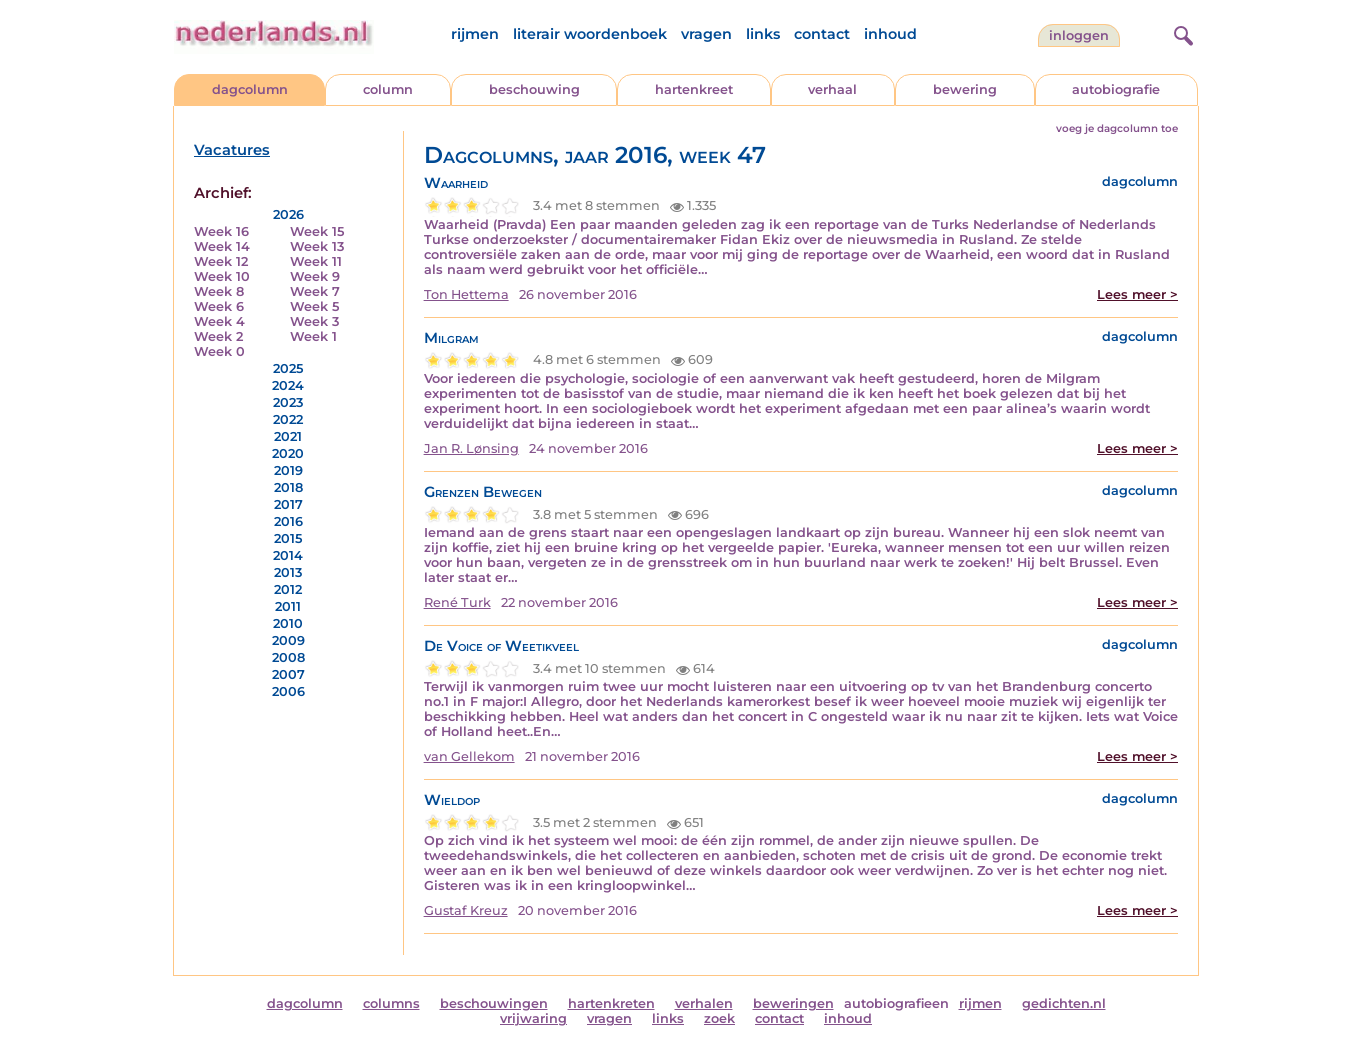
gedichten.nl (1064, 1003)
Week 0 (219, 351)
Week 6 (219, 306)
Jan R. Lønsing (471, 448)
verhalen (704, 1003)
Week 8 (219, 291)
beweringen (793, 1003)
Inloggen (1079, 35)
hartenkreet (694, 89)
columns (391, 1003)
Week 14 (222, 246)
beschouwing (534, 89)
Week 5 (314, 306)
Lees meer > (1137, 294)
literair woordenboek (590, 34)
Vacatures (232, 150)
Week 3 (314, 321)
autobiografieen (896, 1003)
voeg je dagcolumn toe (1117, 128)
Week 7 (315, 291)
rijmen (475, 34)
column (388, 89)
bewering (965, 89)
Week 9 (315, 276)
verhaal (832, 89)
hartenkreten (611, 1003)
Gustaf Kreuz (466, 910)
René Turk (457, 602)
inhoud (890, 34)
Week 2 (218, 336)
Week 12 (221, 261)
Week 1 (313, 336)
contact (822, 34)
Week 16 (221, 231)
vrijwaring (533, 1018)
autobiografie (1116, 89)
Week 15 (317, 231)
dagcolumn (250, 89)
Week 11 (316, 261)
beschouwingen (494, 1003)
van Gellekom (469, 756)
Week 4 (219, 321)
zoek (719, 1018)
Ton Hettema (466, 294)
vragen (706, 34)
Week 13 (317, 246)
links (763, 34)
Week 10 (222, 276)
